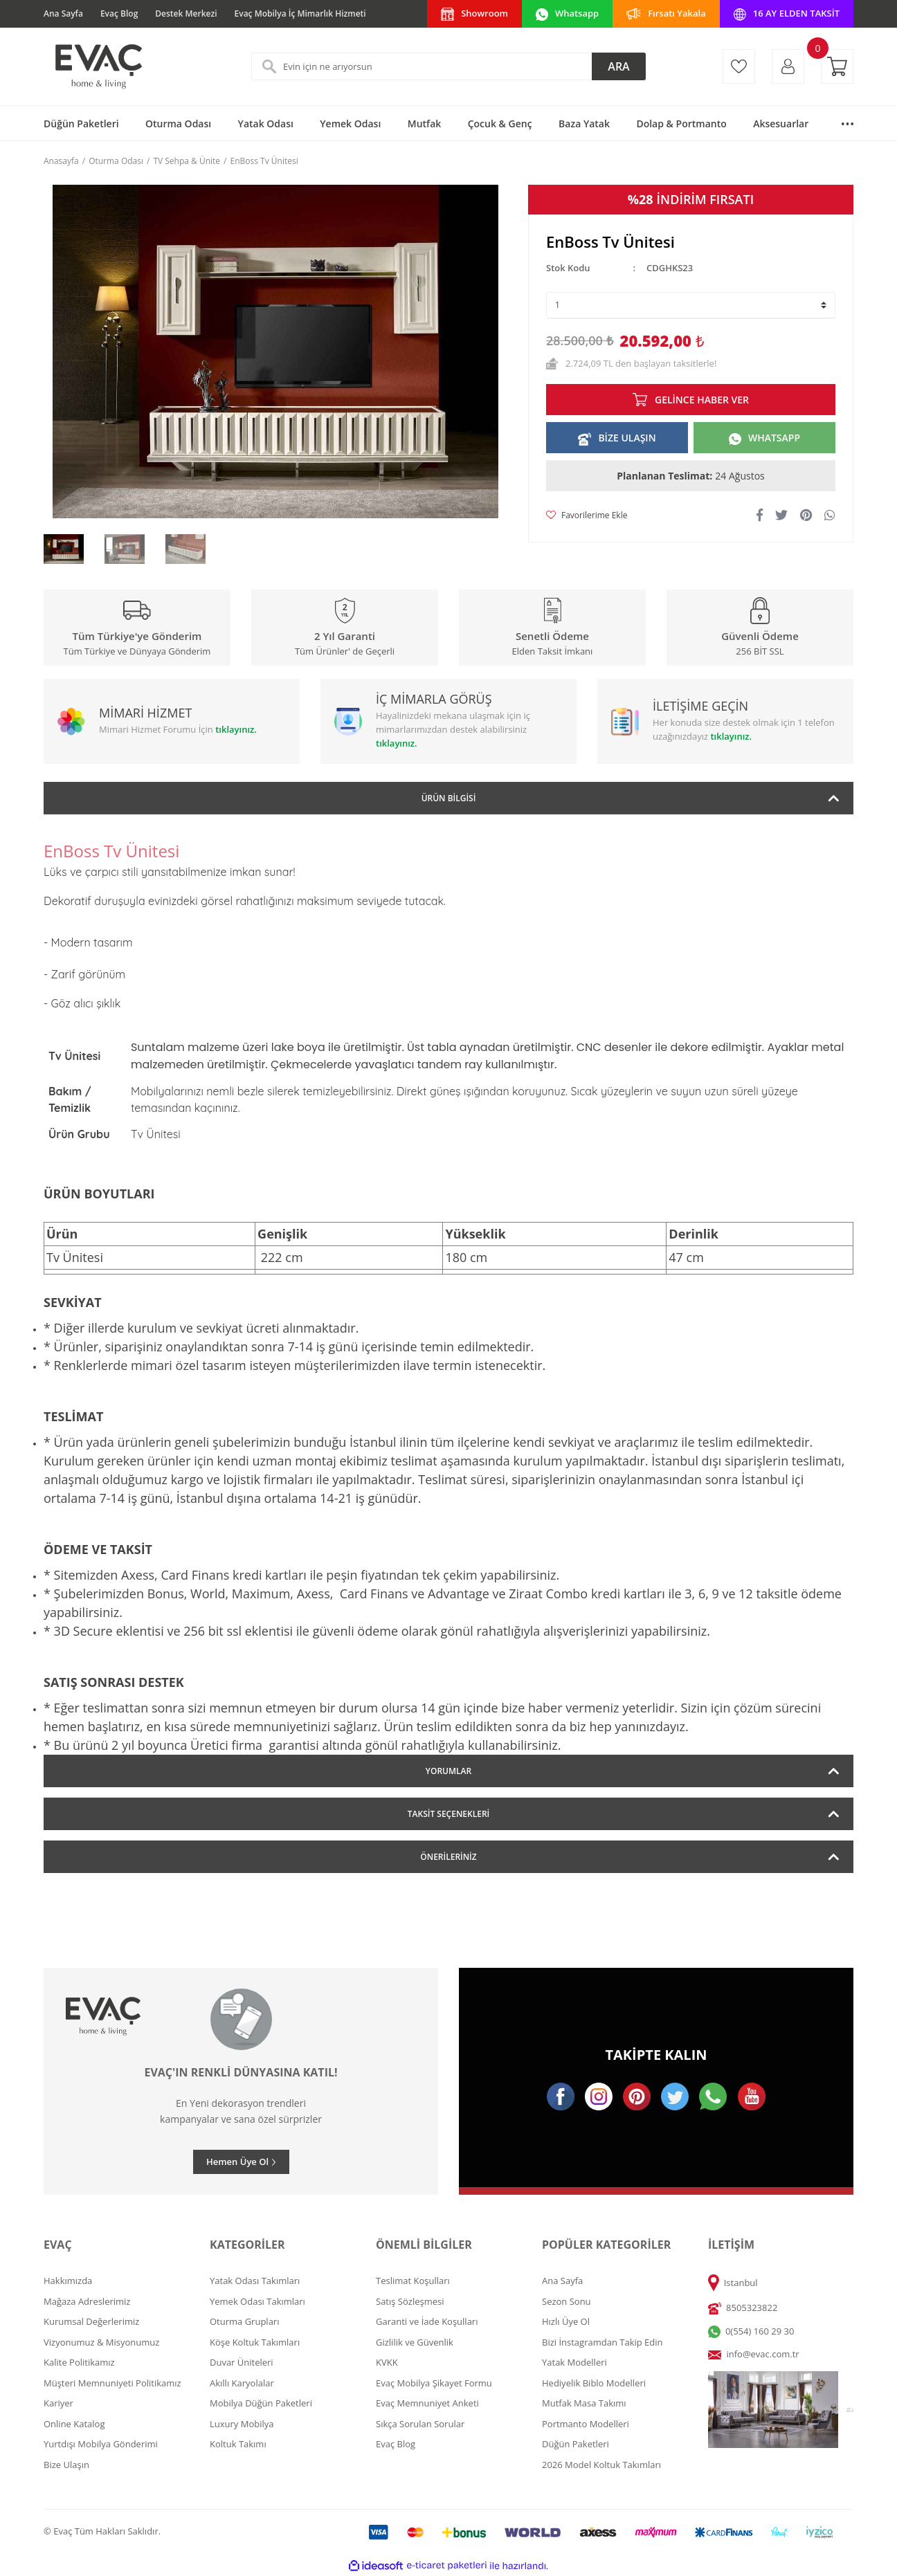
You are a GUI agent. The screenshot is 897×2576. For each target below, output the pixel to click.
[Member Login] (788, 66)
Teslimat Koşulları (413, 2280)
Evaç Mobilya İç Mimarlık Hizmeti (300, 13)
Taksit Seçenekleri (448, 1814)
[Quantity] (690, 305)
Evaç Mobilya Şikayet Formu (434, 2383)
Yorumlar (448, 1771)
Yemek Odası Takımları (257, 2301)
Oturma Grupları (244, 2321)
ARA (618, 66)
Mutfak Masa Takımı (584, 2403)
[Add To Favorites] (586, 515)
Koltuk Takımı (238, 2444)
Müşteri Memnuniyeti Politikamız (112, 2383)
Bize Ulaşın (66, 2464)
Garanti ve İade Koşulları (427, 2321)
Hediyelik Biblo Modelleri (594, 2383)
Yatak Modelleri (574, 2362)
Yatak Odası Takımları (255, 2280)
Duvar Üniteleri (241, 2362)
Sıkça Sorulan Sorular (420, 2424)
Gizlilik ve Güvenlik (414, 2342)
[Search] (448, 66)
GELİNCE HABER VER (702, 399)
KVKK (387, 2362)
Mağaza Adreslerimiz (87, 2301)
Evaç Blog (119, 13)
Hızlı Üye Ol (566, 2321)
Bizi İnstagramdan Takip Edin (602, 2342)
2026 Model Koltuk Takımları (601, 2464)
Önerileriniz (448, 1857)
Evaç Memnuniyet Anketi (427, 2403)
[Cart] (837, 66)
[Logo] (98, 66)
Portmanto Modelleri (585, 2424)
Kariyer (58, 2403)
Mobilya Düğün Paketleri (261, 2403)
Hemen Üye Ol (237, 2161)
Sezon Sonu (566, 2301)
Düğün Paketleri (575, 2444)
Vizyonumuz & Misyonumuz (101, 2342)
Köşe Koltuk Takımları (255, 2342)
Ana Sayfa (63, 13)
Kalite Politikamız (79, 2362)
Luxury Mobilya (242, 2424)
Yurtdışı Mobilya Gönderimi (101, 2444)
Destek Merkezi (186, 13)
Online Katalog (74, 2424)
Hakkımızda (68, 2280)
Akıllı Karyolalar (242, 2383)
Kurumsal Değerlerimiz (91, 2321)
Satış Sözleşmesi (410, 2301)
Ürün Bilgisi (449, 798)
